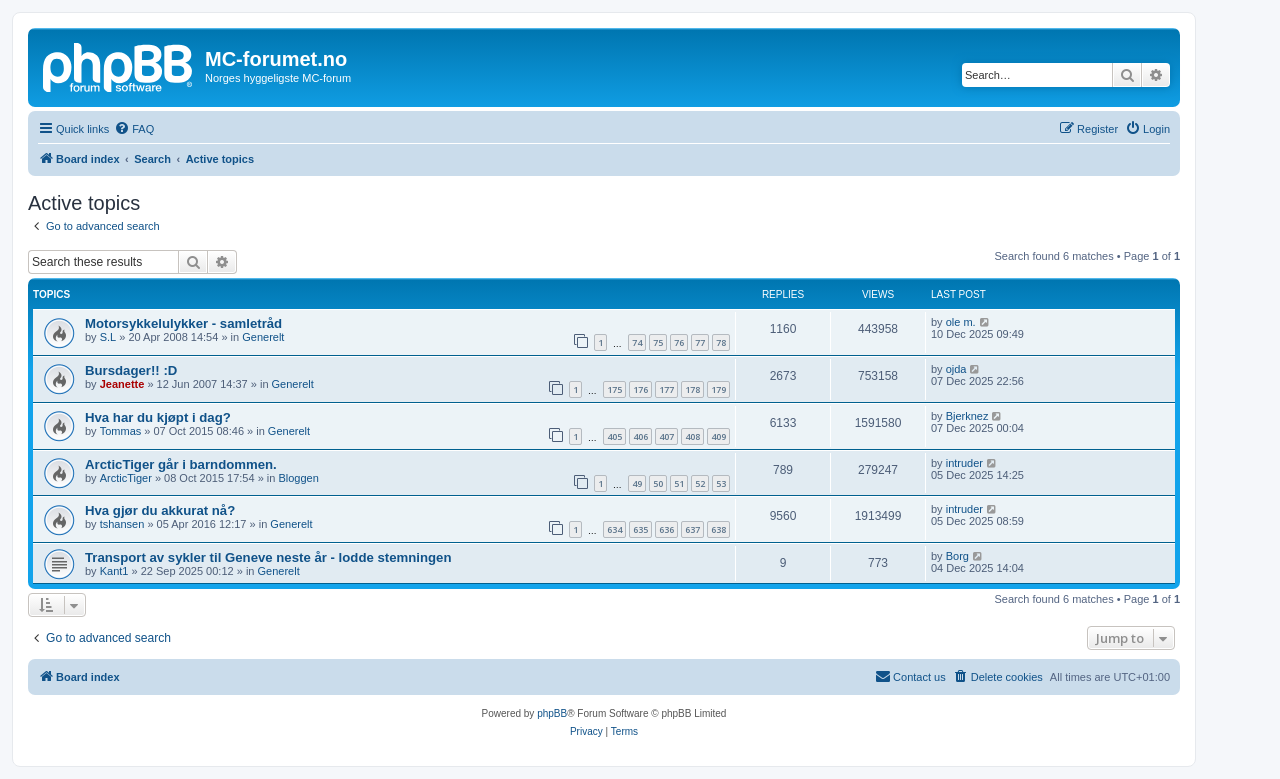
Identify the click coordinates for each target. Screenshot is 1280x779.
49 (637, 483)
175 (614, 389)
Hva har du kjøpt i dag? (158, 417)
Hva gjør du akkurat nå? (160, 510)
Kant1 (114, 571)
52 (700, 483)
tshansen (122, 524)
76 (679, 342)
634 (614, 529)
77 (700, 342)
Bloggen (298, 478)
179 (718, 389)
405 (614, 436)
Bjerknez (967, 416)
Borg (957, 556)
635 (640, 529)
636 (666, 529)
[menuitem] (134, 129)
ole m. (961, 322)
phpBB (552, 713)
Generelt (263, 337)
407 (666, 436)
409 (718, 436)
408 (692, 436)
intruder (964, 463)
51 (679, 483)
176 (640, 389)
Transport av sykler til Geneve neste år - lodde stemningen (268, 557)
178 (692, 389)
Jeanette (122, 384)
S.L (108, 337)
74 (637, 342)
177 (666, 389)
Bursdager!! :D (131, 370)
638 (718, 529)
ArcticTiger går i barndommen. (181, 464)
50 (658, 483)
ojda (956, 369)
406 (640, 436)
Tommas (121, 431)
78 (721, 342)
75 (658, 342)
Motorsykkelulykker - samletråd (183, 323)
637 (692, 529)
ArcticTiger (126, 478)
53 (721, 483)
